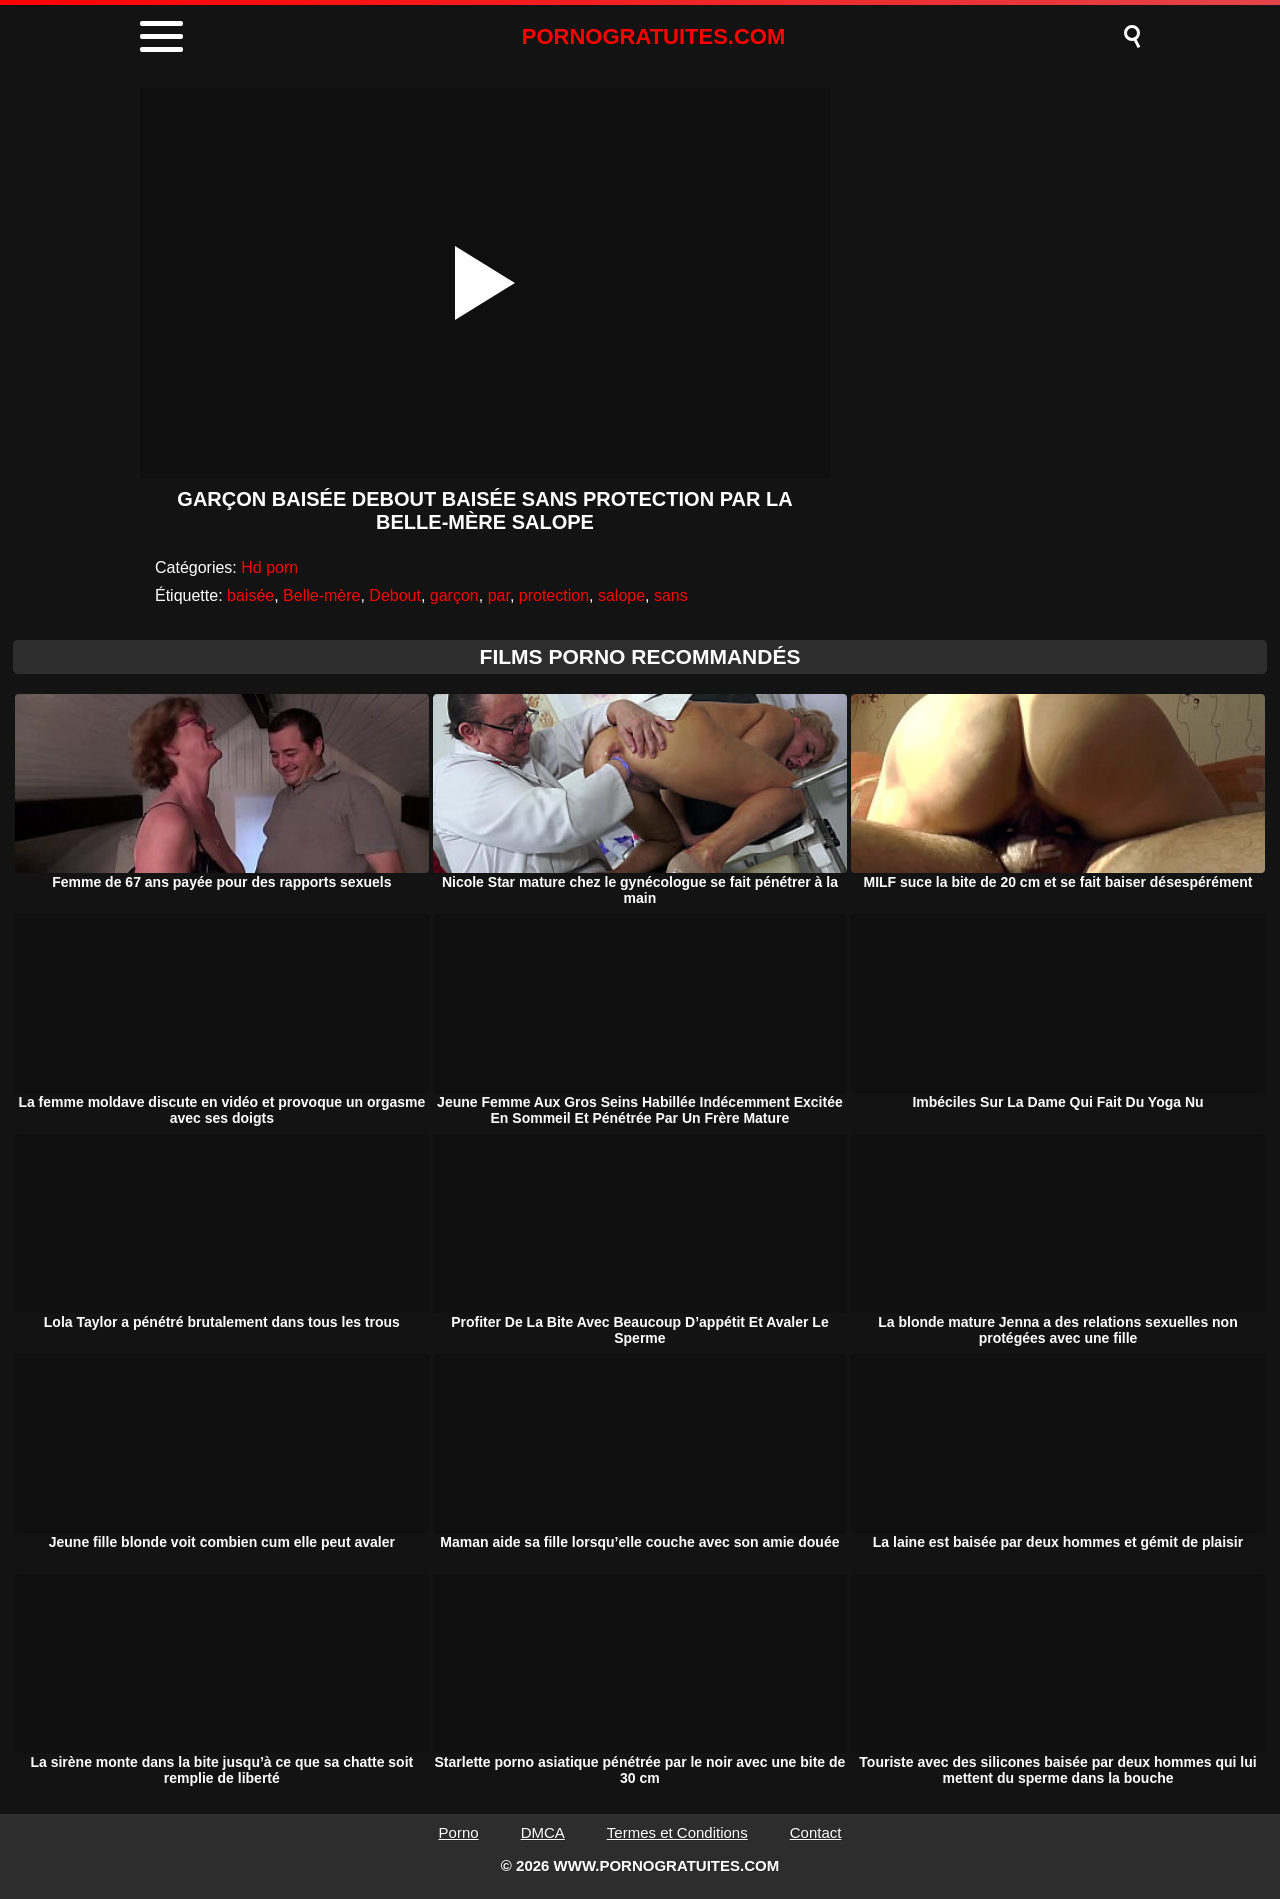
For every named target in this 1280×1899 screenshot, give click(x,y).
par (499, 595)
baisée (250, 595)
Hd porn (269, 567)
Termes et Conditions (677, 1832)
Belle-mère (321, 595)
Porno (459, 1832)
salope (621, 595)
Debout (395, 595)
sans (671, 595)
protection (554, 595)
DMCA (543, 1832)
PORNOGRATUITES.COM (654, 36)
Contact (816, 1832)
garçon (454, 595)
